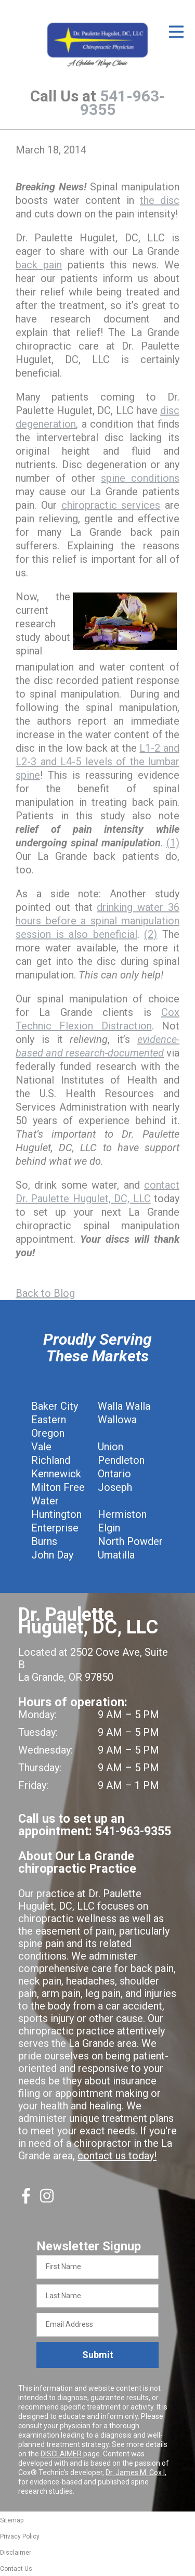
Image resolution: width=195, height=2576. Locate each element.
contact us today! (117, 2155)
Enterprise (55, 1528)
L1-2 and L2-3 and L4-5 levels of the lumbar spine (97, 761)
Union (110, 1446)
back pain (39, 265)
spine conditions (140, 478)
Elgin (109, 1528)
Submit (97, 2354)
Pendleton (121, 1460)
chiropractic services (111, 505)
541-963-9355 (122, 103)
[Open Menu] (176, 31)
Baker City (54, 1406)
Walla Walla (124, 1406)
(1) (172, 842)
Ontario (114, 1473)
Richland (50, 1460)
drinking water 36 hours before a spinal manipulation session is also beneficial (97, 921)
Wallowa (117, 1419)
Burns (44, 1541)
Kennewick (56, 1473)
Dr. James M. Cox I (135, 2472)
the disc (159, 200)
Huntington (56, 1514)
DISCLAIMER (61, 2454)
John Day (52, 1555)
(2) (150, 934)
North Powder (130, 1541)
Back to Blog (45, 1293)
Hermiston (122, 1514)
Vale (41, 1446)
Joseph (115, 1487)
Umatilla (116, 1555)
